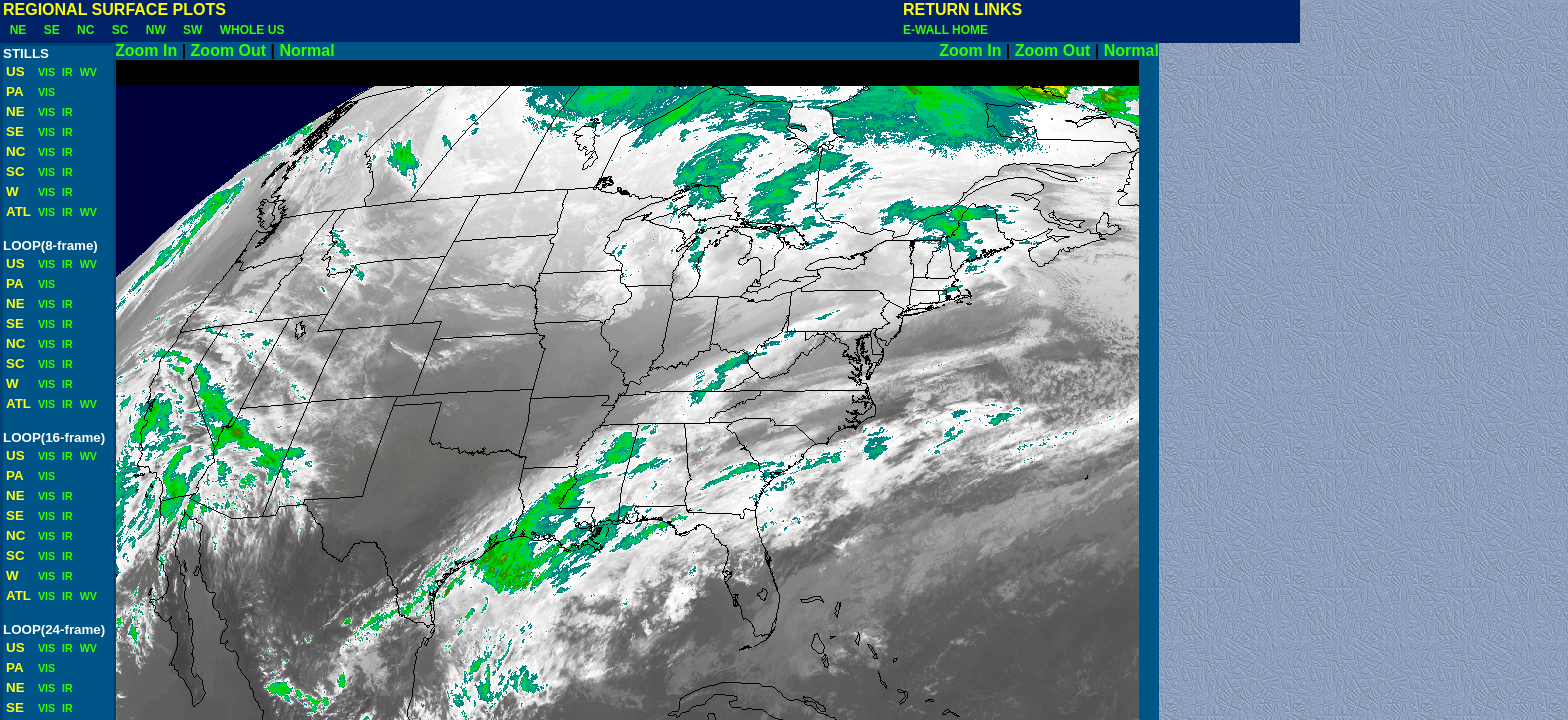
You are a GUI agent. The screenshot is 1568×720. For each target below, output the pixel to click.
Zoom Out (229, 50)
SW (192, 30)
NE (18, 30)
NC (85, 30)
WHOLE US (252, 30)
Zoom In (146, 50)
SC (120, 30)
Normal (610, 50)
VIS (45, 72)
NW (155, 30)
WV (87, 72)
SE (51, 30)
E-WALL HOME (945, 30)
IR (66, 72)
